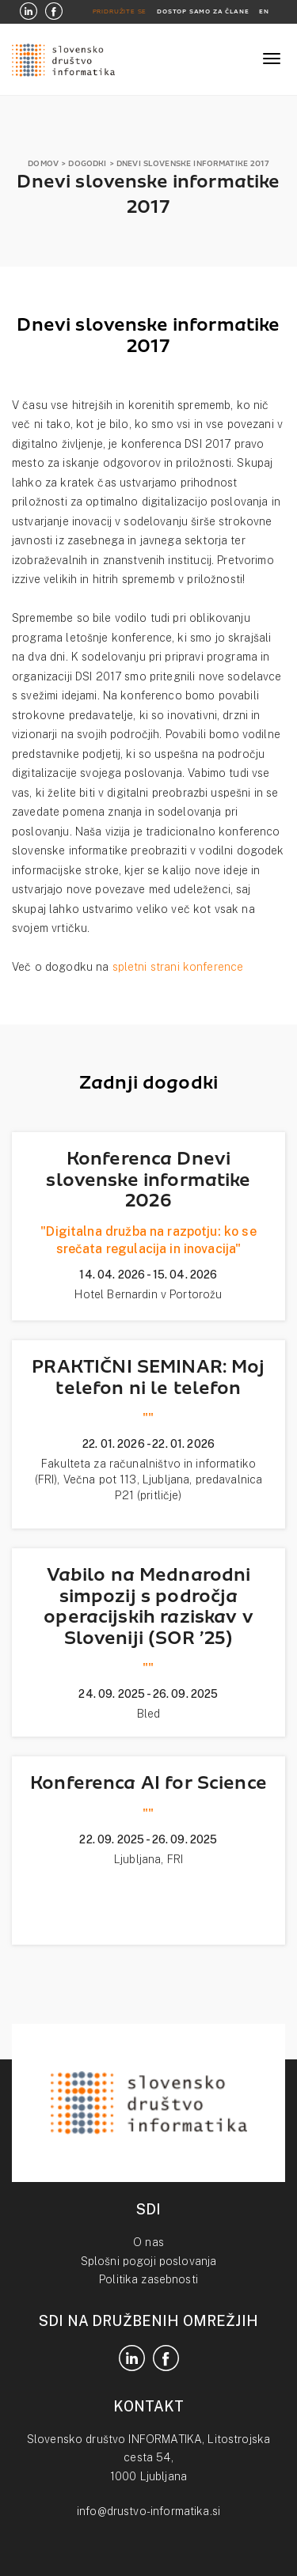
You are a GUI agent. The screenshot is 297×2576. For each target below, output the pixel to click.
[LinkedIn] (28, 12)
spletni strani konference (178, 966)
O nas (148, 2242)
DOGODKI (87, 163)
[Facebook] (54, 12)
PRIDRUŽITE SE (120, 11)
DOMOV (43, 163)
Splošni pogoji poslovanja (149, 2261)
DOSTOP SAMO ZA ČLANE (203, 11)
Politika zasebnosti (148, 2279)
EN (264, 11)
